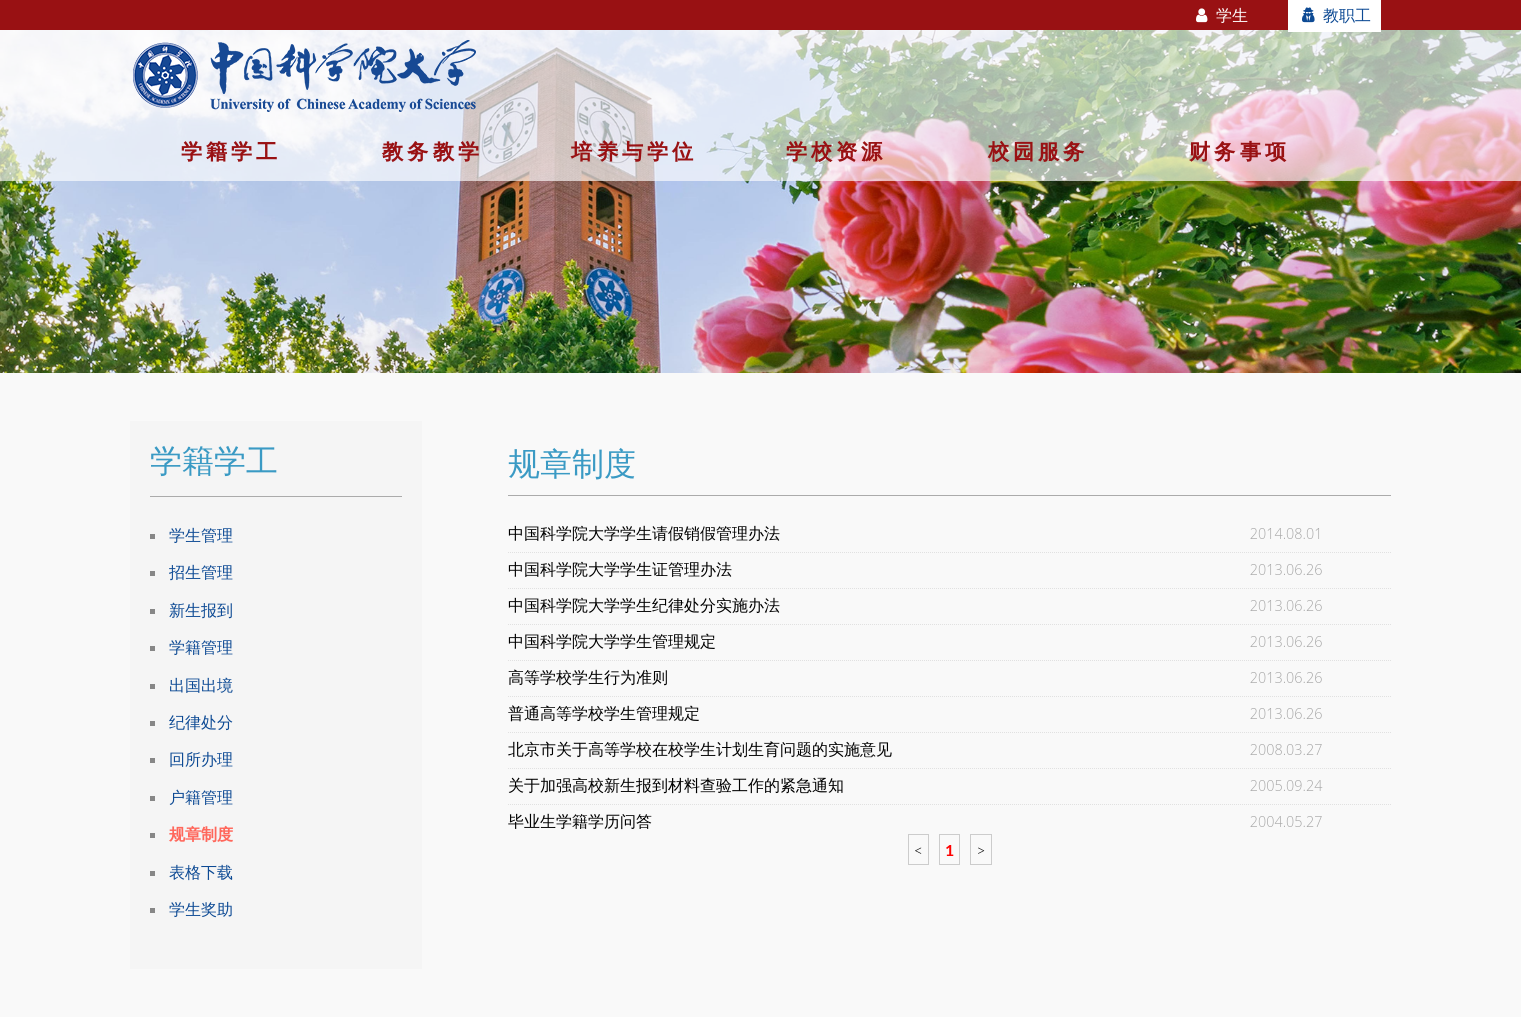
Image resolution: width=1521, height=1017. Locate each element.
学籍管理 (201, 647)
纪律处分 (201, 722)
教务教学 (432, 151)
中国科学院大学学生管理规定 (612, 641)
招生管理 (201, 572)
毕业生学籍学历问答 (580, 821)
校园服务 (1038, 151)
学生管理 (201, 535)
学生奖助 (201, 909)
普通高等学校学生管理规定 (604, 713)
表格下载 (201, 872)
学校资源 (836, 151)
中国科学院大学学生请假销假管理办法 (644, 533)
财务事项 (1239, 151)
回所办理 (201, 759)
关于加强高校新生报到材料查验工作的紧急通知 (676, 785)
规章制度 (201, 834)
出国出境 (201, 685)
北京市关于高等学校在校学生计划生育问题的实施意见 (700, 749)
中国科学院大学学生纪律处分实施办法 (644, 605)
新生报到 (201, 610)
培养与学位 (634, 151)
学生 (1220, 15)
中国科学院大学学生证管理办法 (620, 569)
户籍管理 (201, 797)
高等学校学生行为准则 (588, 677)
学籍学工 (231, 151)
